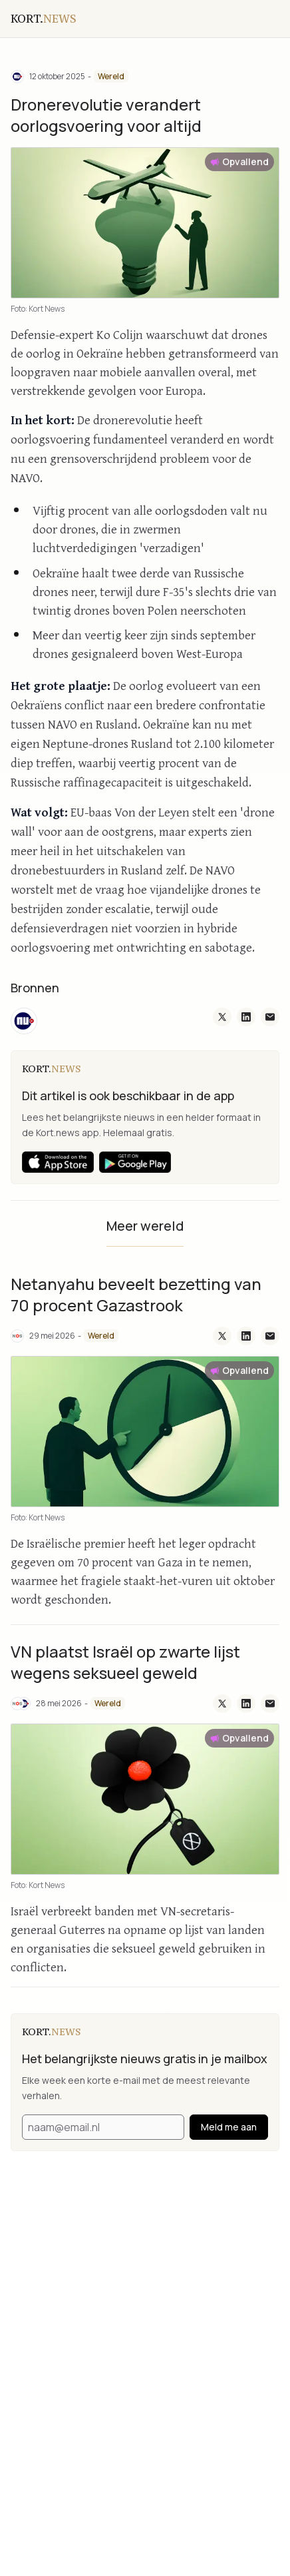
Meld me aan (229, 2126)
